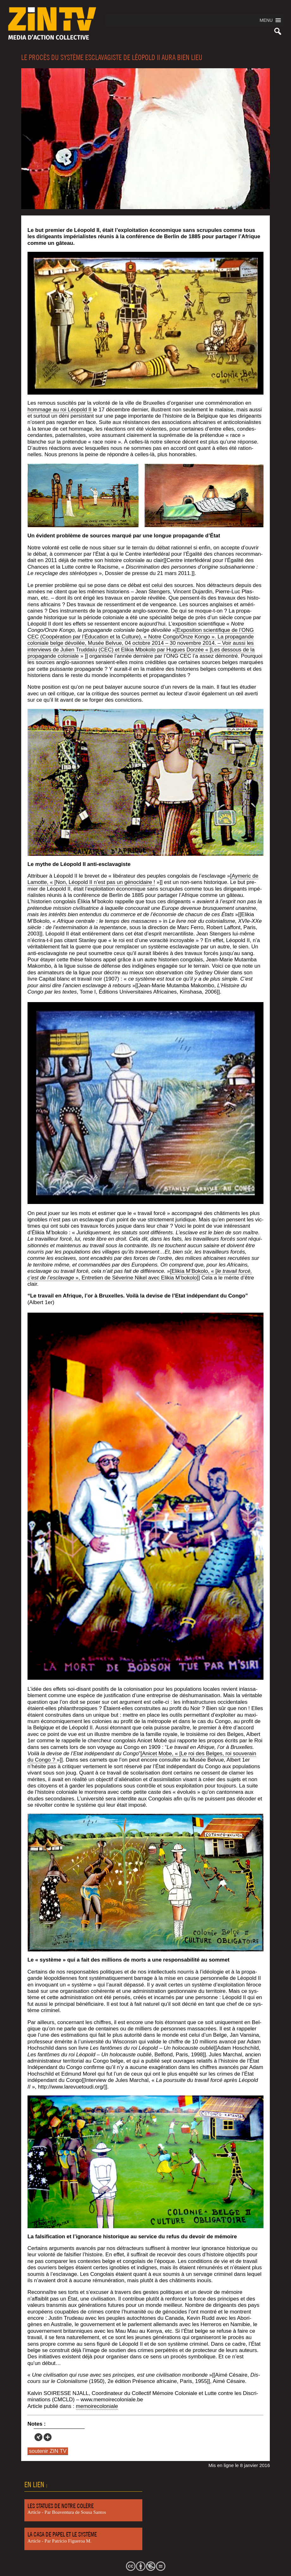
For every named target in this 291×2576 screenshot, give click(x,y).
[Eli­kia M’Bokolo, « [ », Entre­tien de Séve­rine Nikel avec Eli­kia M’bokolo (140, 1274)
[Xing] (38, 2437)
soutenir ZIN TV (48, 2451)
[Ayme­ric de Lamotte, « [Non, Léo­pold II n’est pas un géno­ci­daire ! (143, 879)
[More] (48, 2437)
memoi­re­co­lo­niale (97, 2406)
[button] (266, 20)
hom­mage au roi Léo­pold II (60, 410)
